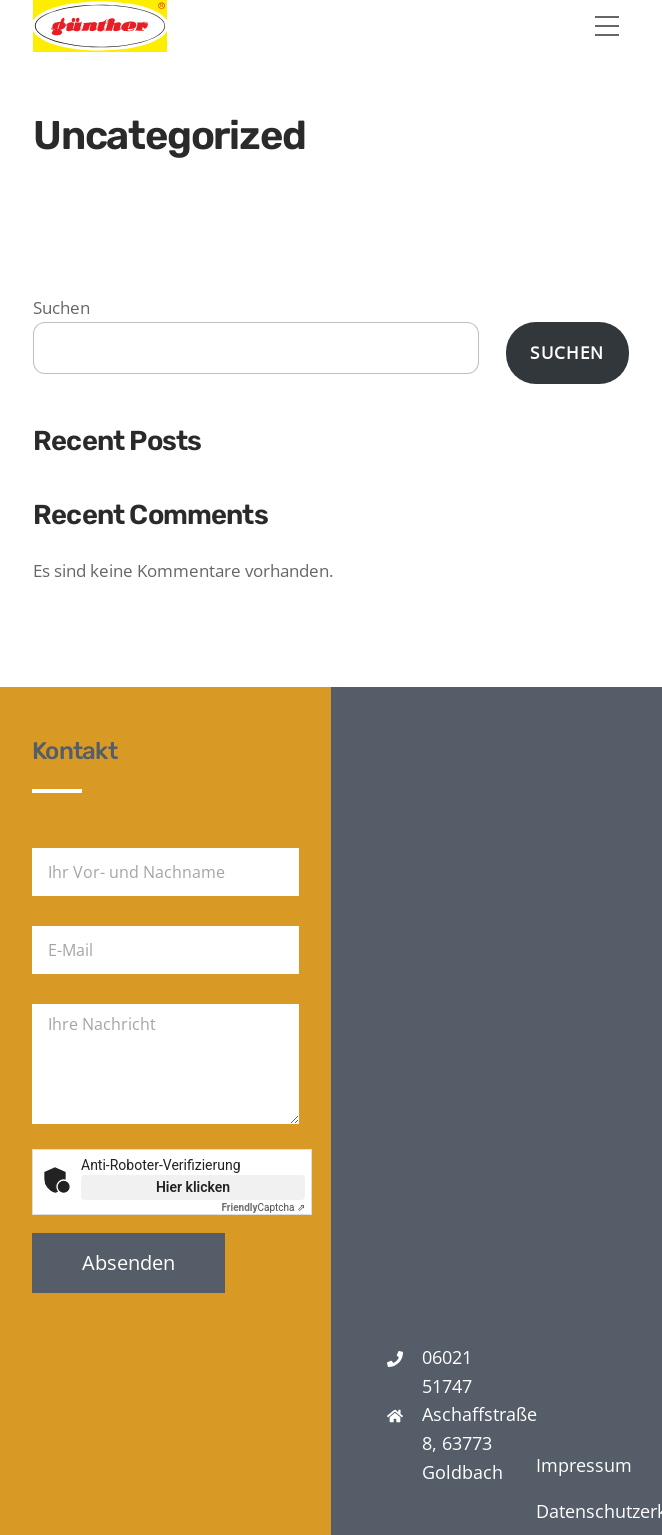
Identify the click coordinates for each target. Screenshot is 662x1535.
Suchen (61, 307)
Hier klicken (193, 1187)
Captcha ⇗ (264, 1207)
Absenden (128, 1262)
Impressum (584, 1465)
